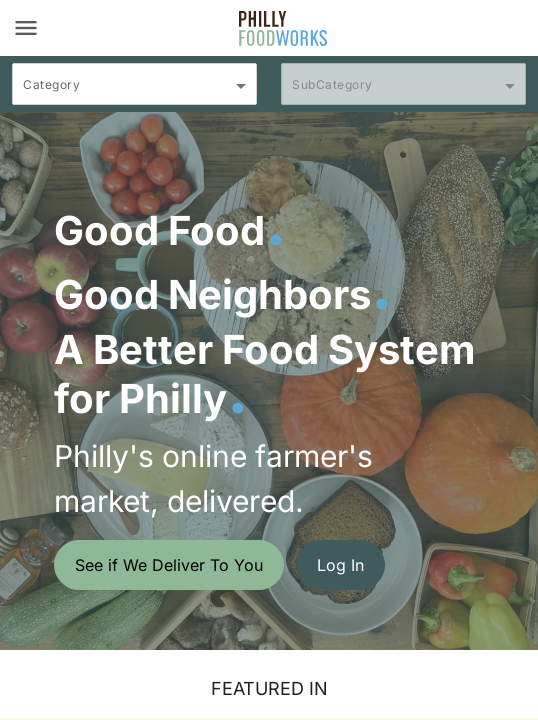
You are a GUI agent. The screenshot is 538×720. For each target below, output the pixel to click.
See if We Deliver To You (169, 565)
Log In (340, 565)
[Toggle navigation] (26, 28)
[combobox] (134, 93)
